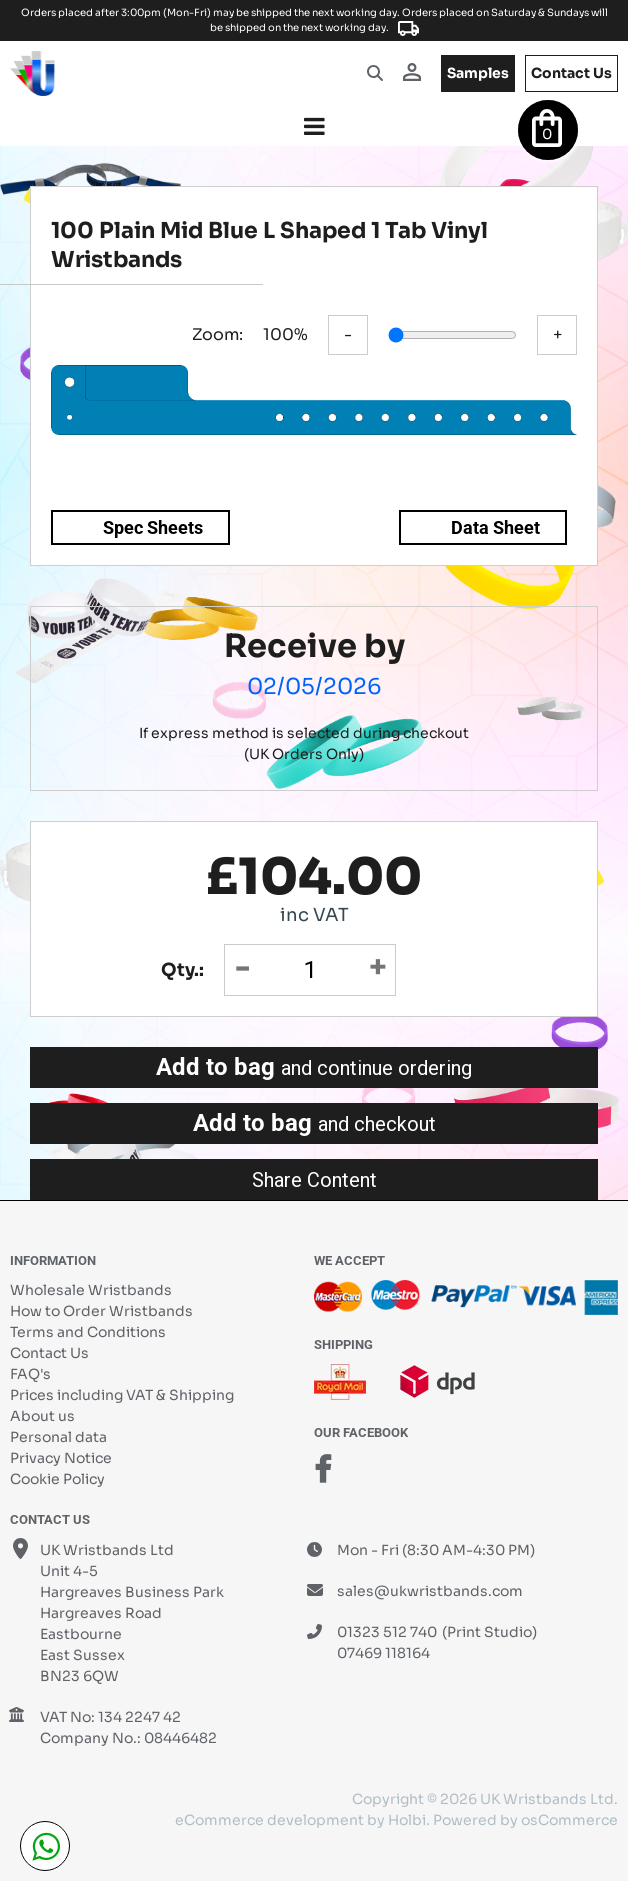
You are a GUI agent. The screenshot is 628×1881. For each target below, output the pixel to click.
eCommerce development (269, 1820)
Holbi (407, 1820)
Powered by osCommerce (525, 1820)
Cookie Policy (57, 1479)
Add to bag (314, 1067)
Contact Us (49, 1353)
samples (478, 73)
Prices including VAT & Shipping (122, 1395)
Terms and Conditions (88, 1332)
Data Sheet (495, 527)
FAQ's (30, 1374)
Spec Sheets (153, 527)
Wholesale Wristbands (91, 1290)
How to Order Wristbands (101, 1311)
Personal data (58, 1437)
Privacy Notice (61, 1458)
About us (42, 1416)
